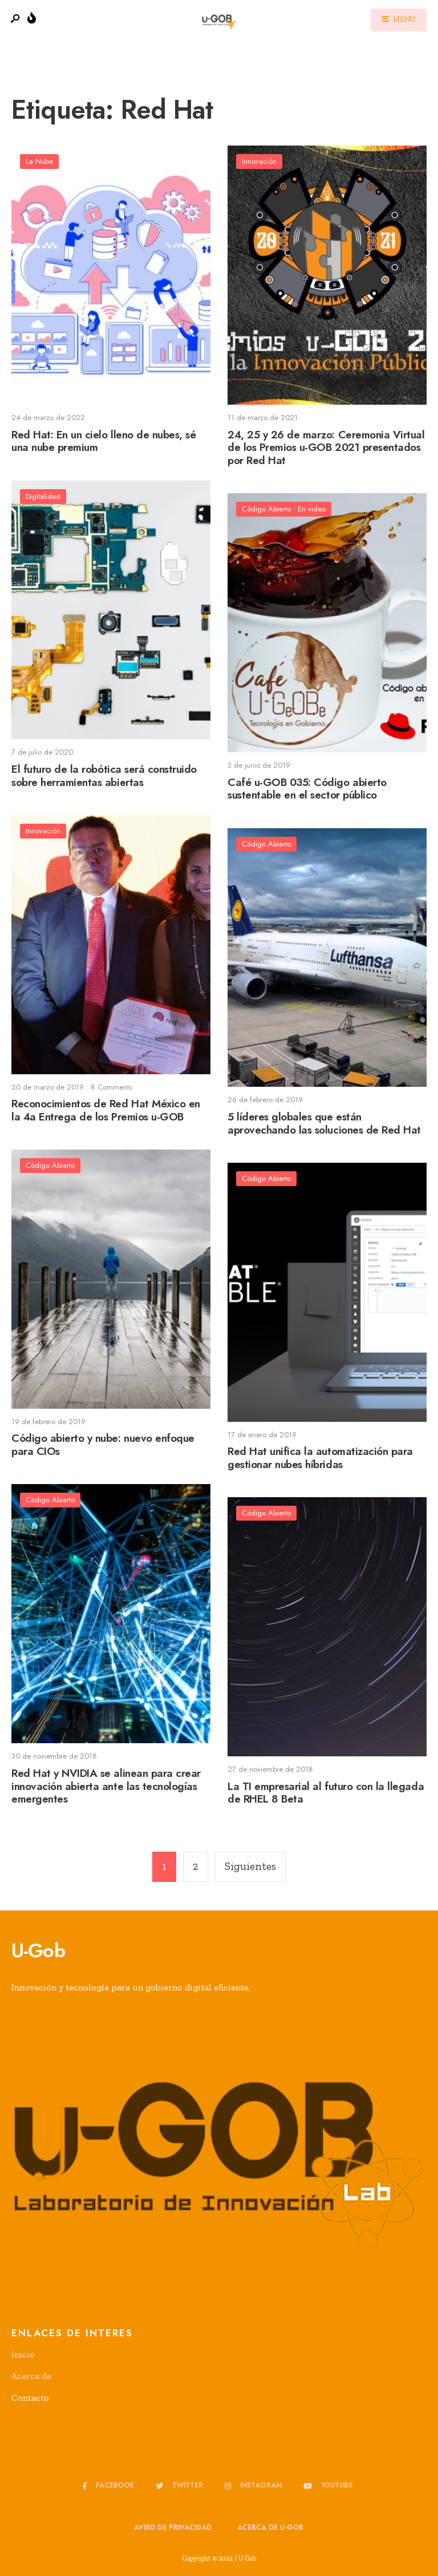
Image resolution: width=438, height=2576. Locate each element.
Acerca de (31, 2376)
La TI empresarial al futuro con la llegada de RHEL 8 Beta (326, 1793)
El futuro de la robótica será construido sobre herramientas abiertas (104, 775)
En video (312, 508)
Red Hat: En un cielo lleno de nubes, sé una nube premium (103, 441)
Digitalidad (43, 496)
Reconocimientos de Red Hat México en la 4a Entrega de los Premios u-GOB (105, 1110)
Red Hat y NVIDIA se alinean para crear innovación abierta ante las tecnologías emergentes (106, 1786)
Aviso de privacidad (173, 2527)
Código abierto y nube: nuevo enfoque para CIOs (102, 1445)
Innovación (259, 161)
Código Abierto (266, 508)
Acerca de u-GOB (270, 2527)
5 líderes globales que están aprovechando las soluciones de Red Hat (324, 1123)
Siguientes (250, 1866)
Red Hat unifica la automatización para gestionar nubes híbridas (320, 1458)
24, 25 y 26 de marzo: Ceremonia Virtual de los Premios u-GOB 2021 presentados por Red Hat (326, 448)
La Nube (39, 161)
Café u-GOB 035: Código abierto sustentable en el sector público (307, 789)
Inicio (23, 2354)
